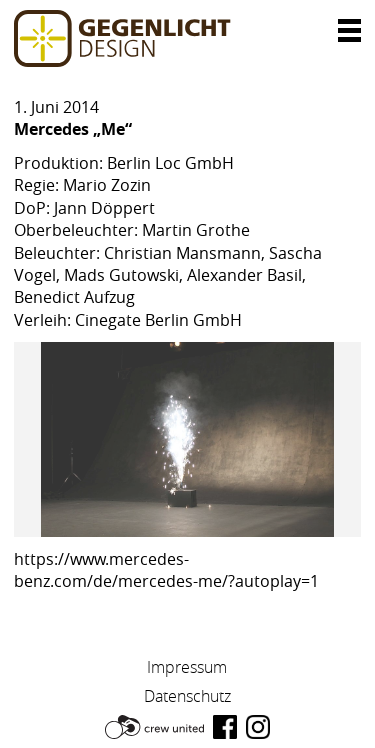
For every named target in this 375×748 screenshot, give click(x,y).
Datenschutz (187, 696)
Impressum (187, 667)
